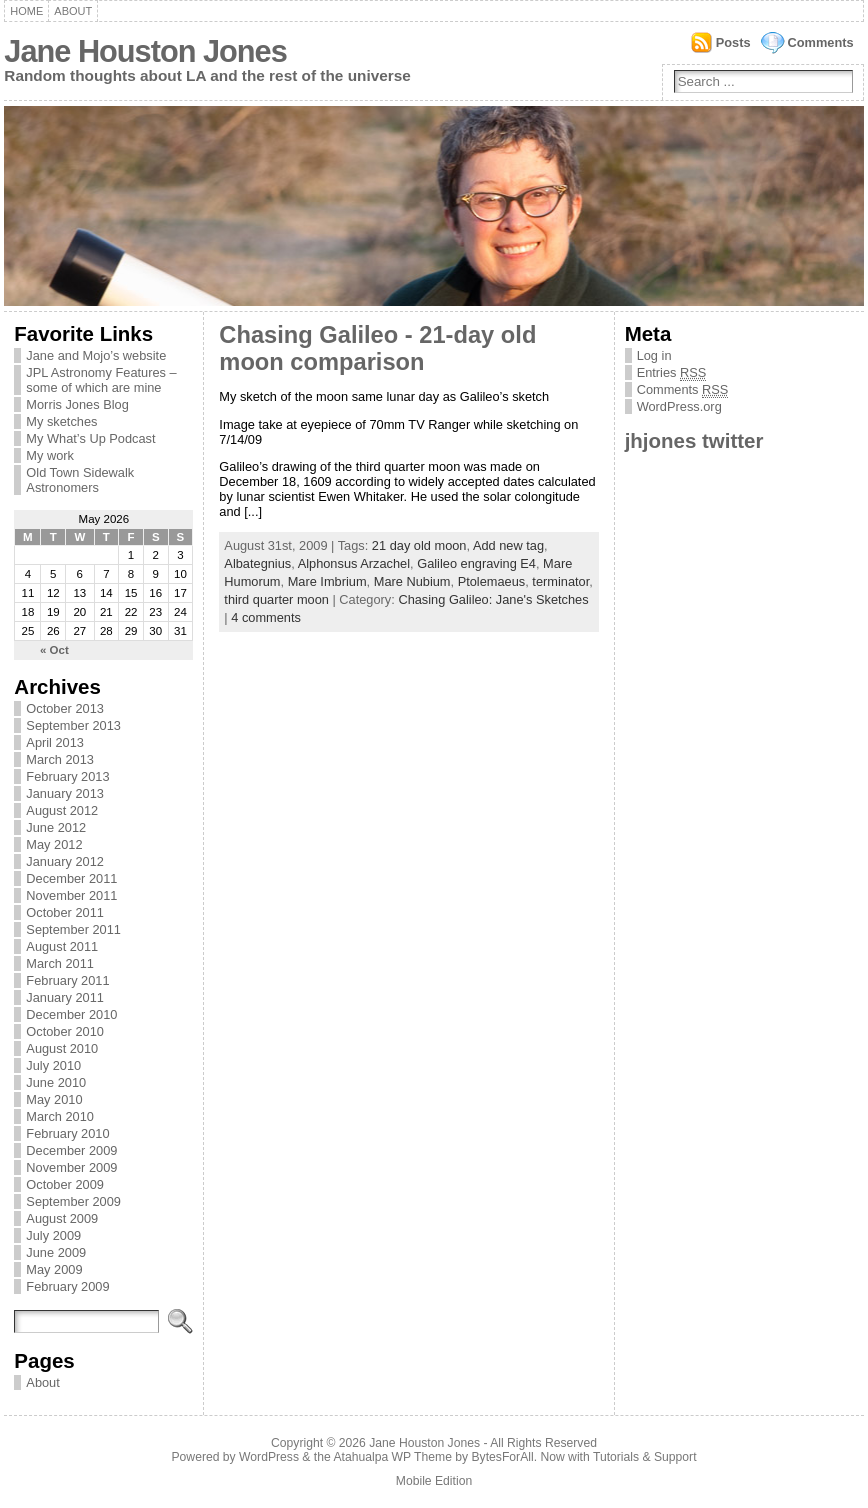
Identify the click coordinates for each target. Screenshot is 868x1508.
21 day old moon (419, 545)
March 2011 (60, 963)
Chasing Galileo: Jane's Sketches (493, 599)
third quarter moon (276, 599)
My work (50, 455)
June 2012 (56, 827)
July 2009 (53, 1235)
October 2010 (65, 1031)
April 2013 (55, 742)
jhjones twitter (694, 440)
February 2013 (67, 776)
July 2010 (53, 1065)
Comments (821, 42)
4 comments (266, 617)
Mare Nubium (412, 581)
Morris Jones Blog (77, 404)
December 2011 (71, 878)
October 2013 (65, 708)
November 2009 (71, 1167)
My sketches (61, 421)
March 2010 (60, 1116)
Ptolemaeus (492, 581)
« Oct (54, 650)
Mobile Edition (434, 1481)
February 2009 (67, 1286)
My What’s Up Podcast (90, 438)
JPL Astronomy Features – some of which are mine (101, 380)
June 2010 (56, 1082)
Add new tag (508, 545)
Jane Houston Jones (145, 51)
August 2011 (62, 946)
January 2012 (65, 861)
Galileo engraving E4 (476, 563)
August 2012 (62, 810)
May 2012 (54, 844)
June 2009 (56, 1252)
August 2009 (62, 1218)
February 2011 (67, 980)
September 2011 (73, 929)
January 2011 (65, 997)
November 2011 (71, 895)
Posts (733, 42)
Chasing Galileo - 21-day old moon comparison (377, 348)
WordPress (269, 1457)
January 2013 (65, 793)
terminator (560, 581)
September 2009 (73, 1201)
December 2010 (71, 1014)
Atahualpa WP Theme (392, 1457)
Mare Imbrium (327, 581)
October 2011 (65, 912)
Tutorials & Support (645, 1457)
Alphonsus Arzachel (354, 563)
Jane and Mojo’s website (96, 355)
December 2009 (71, 1150)
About (73, 11)
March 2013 (60, 759)
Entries (672, 373)
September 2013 (73, 725)
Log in (654, 355)
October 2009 (65, 1184)
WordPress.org (679, 406)
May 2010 (54, 1099)
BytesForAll (503, 1457)
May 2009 (54, 1269)
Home (26, 11)
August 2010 (62, 1048)
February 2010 (67, 1133)
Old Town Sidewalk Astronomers (80, 480)
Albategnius (257, 563)
